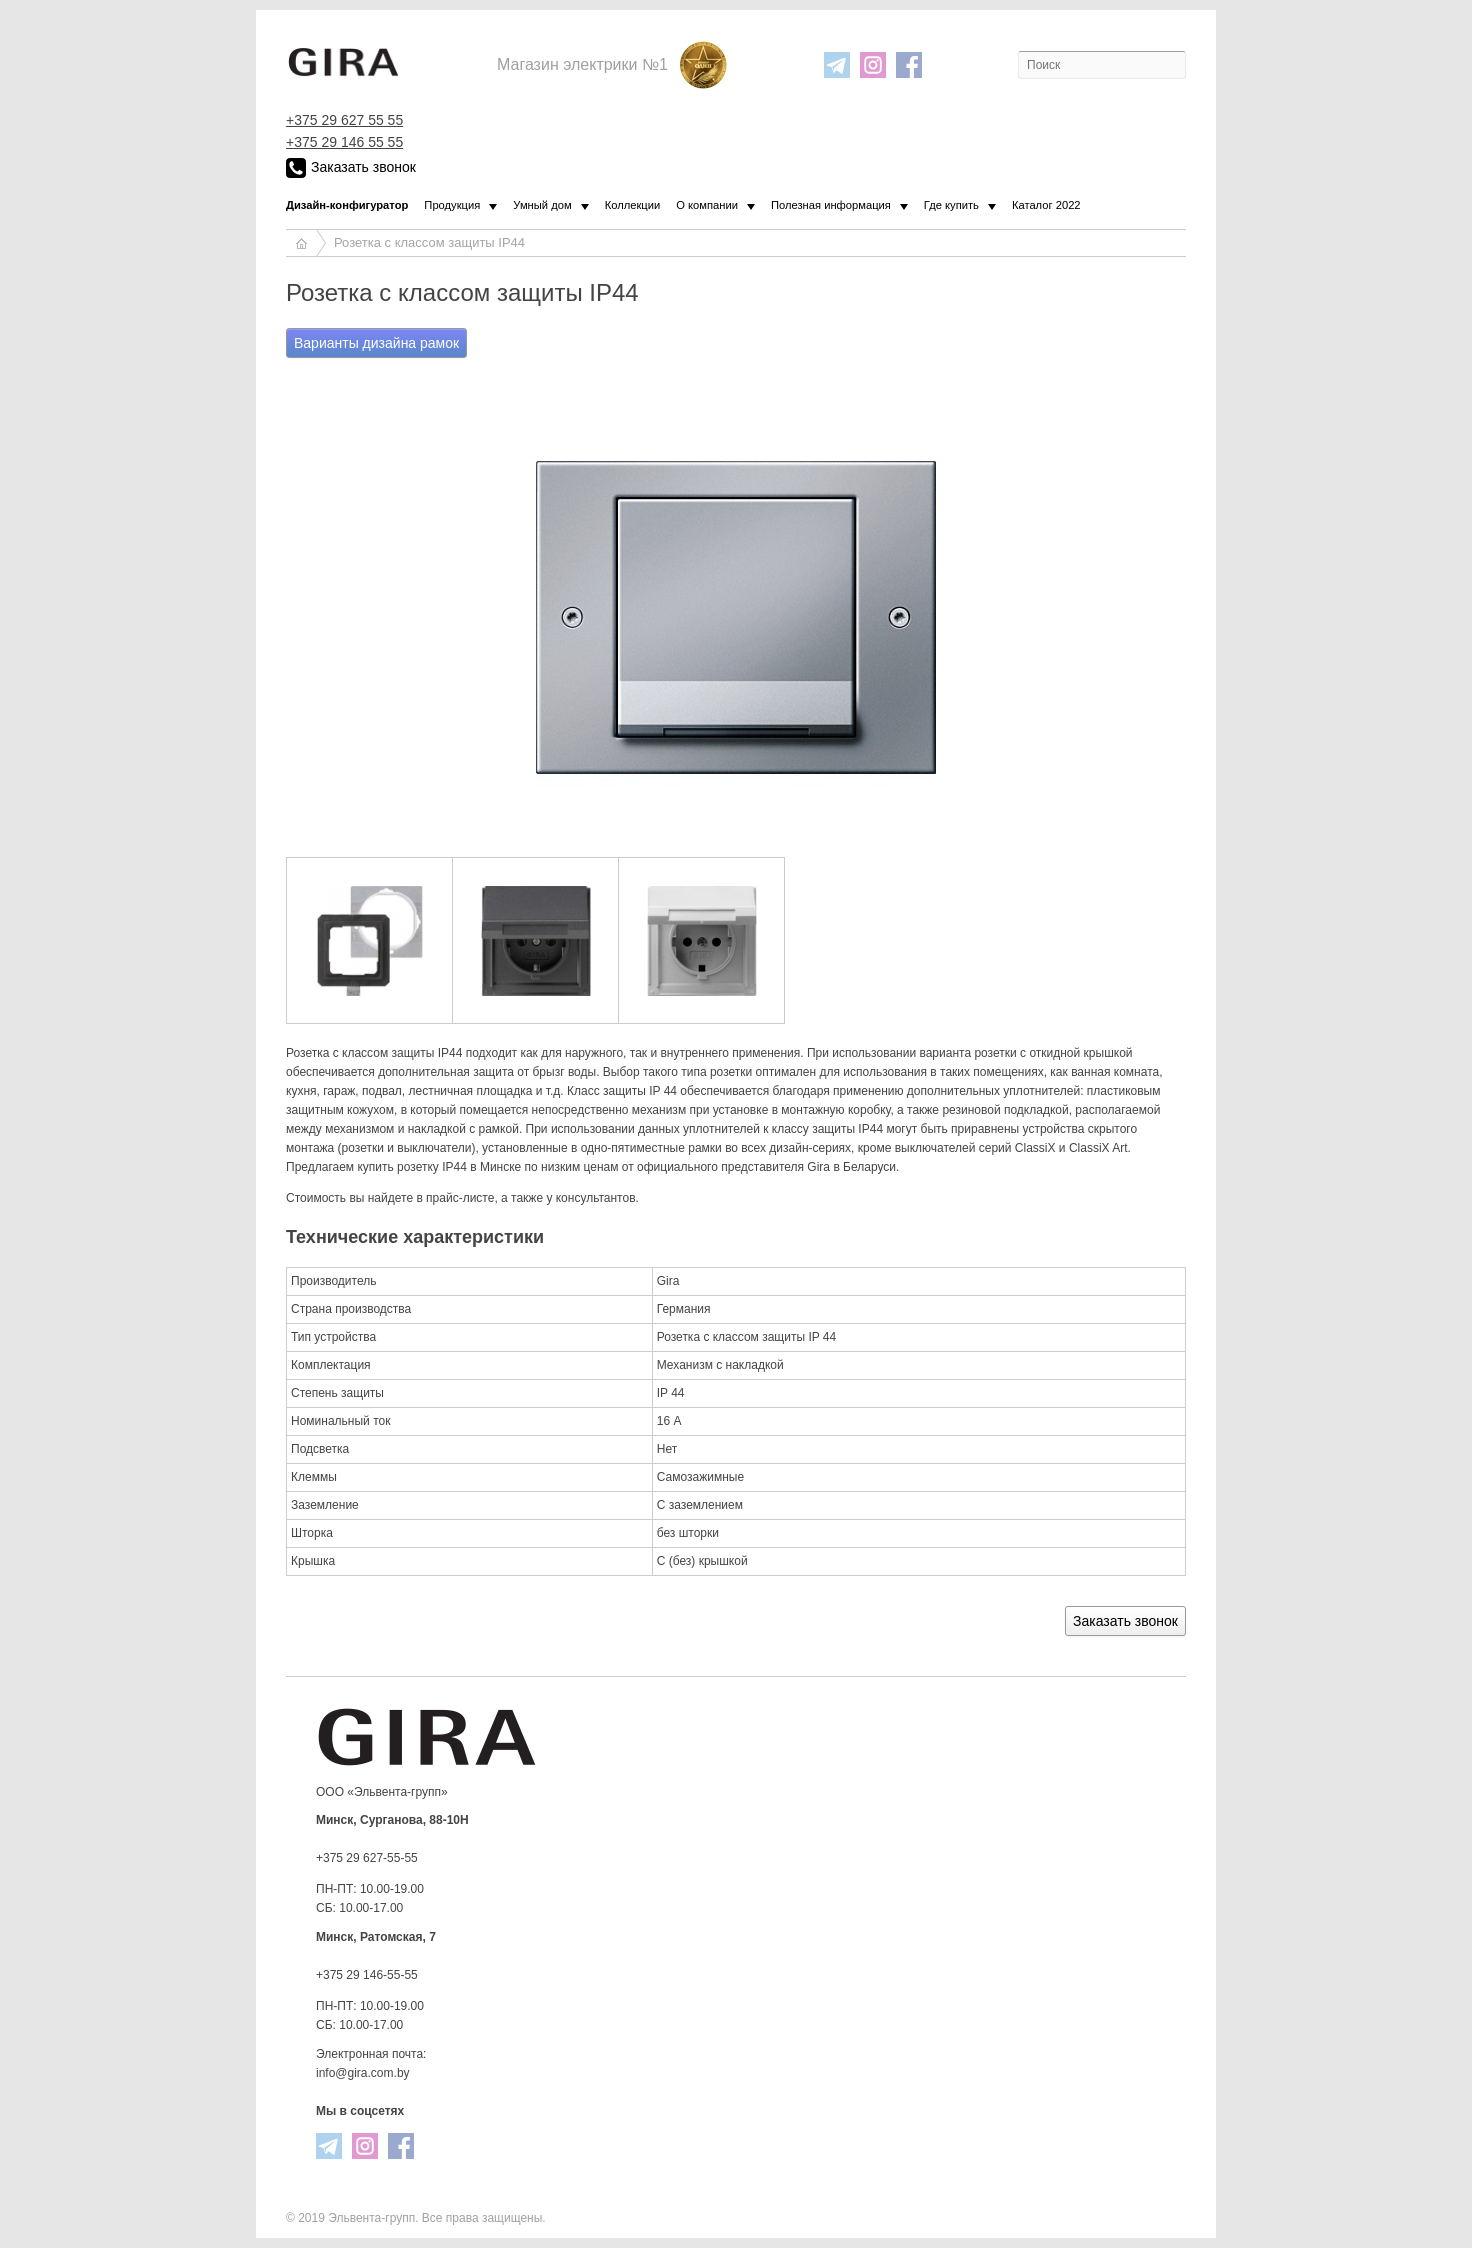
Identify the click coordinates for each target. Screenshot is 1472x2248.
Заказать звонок (351, 168)
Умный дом (542, 205)
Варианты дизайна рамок (376, 343)
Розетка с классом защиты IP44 (429, 242)
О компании (707, 205)
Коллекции (633, 205)
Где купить (951, 205)
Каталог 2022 (1046, 205)
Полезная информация (831, 205)
